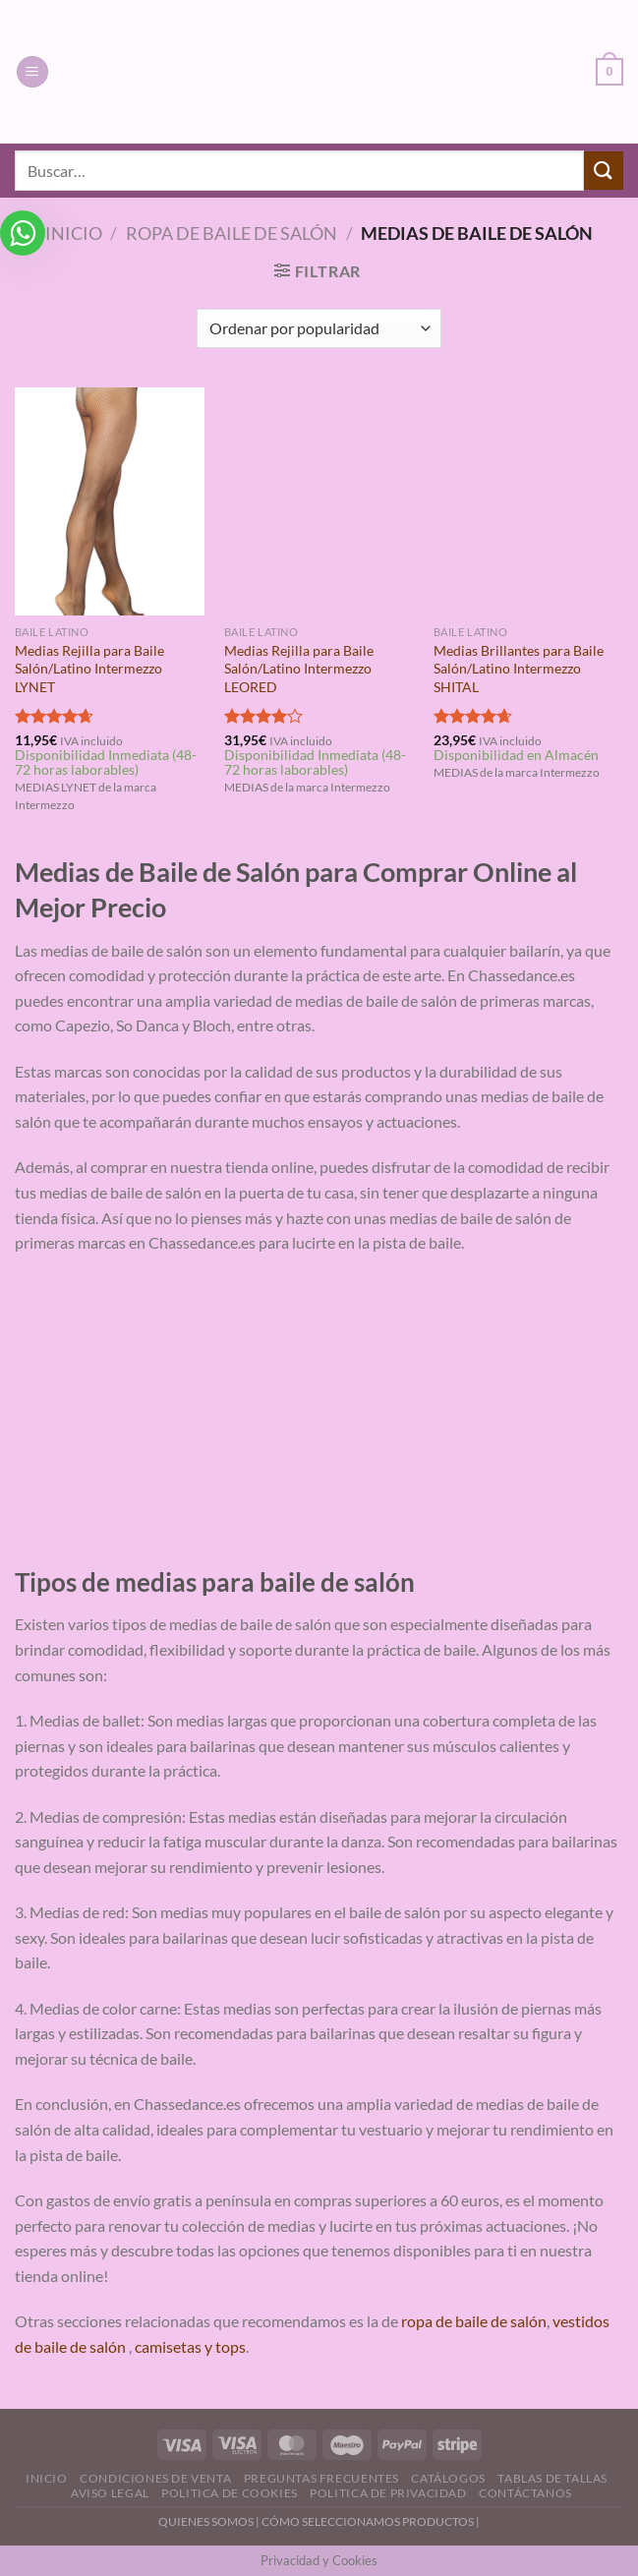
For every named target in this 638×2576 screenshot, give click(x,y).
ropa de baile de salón (474, 2321)
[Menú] (32, 72)
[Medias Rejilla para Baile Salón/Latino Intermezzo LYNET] (109, 501)
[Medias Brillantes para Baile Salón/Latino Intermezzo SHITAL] (528, 501)
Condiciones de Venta (155, 2478)
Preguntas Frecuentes (321, 2478)
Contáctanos (525, 2493)
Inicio (73, 233)
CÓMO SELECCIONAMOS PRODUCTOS (367, 2521)
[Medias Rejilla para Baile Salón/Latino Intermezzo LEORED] (319, 501)
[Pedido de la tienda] (319, 328)
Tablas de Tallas (552, 2478)
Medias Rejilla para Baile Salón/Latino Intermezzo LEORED (299, 668)
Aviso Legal (110, 2493)
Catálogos (448, 2478)
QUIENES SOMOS (206, 2521)
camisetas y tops (190, 2346)
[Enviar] (603, 170)
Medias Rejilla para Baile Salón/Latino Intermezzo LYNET (89, 668)
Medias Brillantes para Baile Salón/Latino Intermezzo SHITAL (519, 668)
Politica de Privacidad (388, 2493)
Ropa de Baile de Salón (231, 233)
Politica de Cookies (229, 2493)
